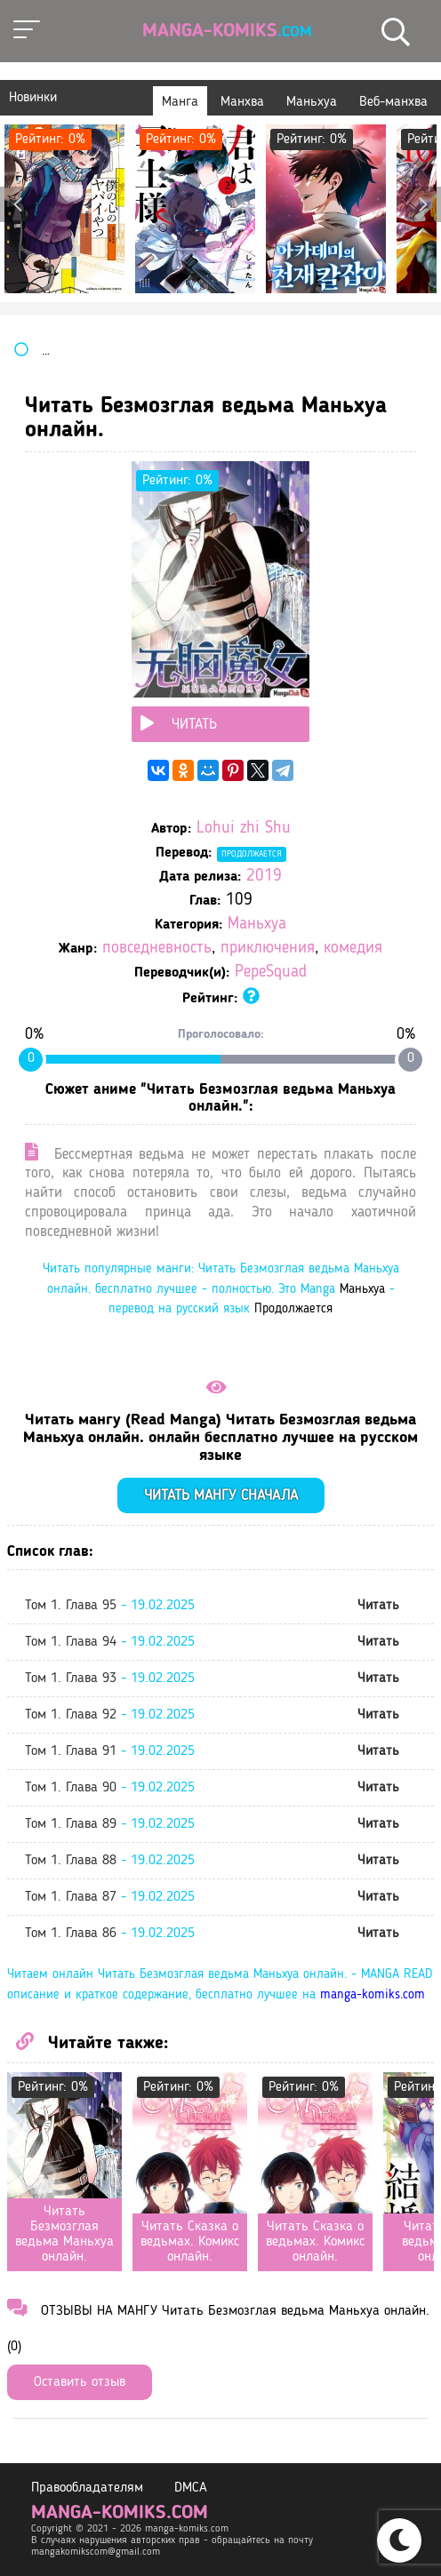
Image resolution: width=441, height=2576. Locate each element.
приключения (267, 948)
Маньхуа (257, 924)
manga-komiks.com (372, 1995)
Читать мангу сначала (221, 1495)
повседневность (157, 948)
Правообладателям (87, 2488)
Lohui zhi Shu (243, 828)
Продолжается (251, 853)
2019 (264, 876)
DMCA (190, 2488)
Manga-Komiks (227, 31)
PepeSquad (271, 972)
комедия (353, 948)
